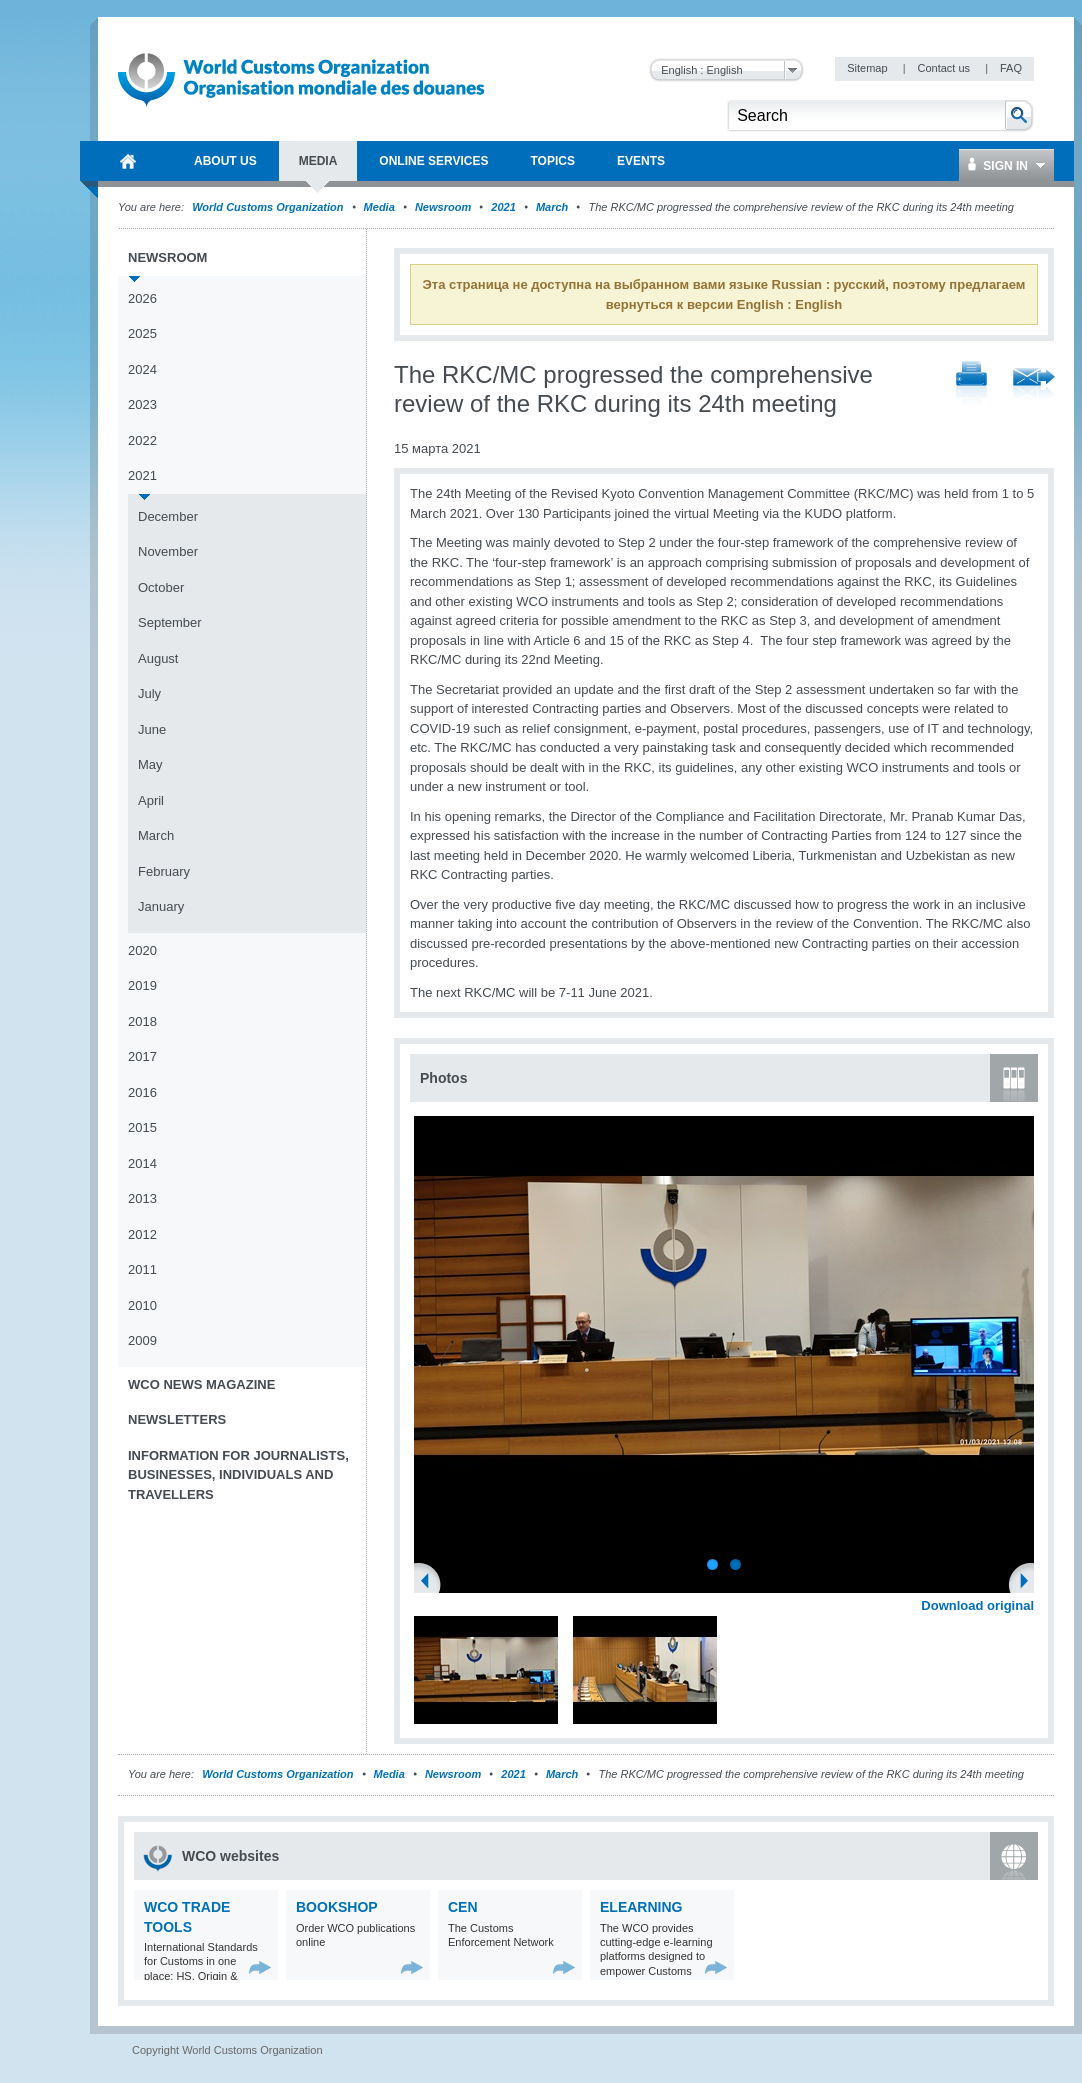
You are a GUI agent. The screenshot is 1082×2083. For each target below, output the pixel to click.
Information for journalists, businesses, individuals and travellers (238, 1475)
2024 (142, 369)
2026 (142, 298)
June (152, 729)
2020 (142, 950)
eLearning (641, 1907)
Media (379, 207)
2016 (142, 1092)
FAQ (1011, 68)
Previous (431, 1583)
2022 (142, 440)
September (170, 622)
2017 (142, 1056)
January (161, 906)
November (168, 551)
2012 (142, 1234)
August (158, 658)
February (164, 871)
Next (1030, 1583)
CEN (463, 1907)
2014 (142, 1163)
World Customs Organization (269, 207)
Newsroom (443, 207)
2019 (142, 985)
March (552, 207)
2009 (142, 1340)
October (161, 587)
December (168, 516)
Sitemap (868, 68)
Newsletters (177, 1419)
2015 (142, 1127)
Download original (977, 1605)
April (151, 800)
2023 (142, 404)
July (149, 693)
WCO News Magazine (201, 1384)
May (150, 764)
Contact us (945, 68)
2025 (142, 333)
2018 (142, 1021)
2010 (142, 1305)
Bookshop (337, 1907)
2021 (503, 207)
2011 (142, 1269)
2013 (142, 1198)
